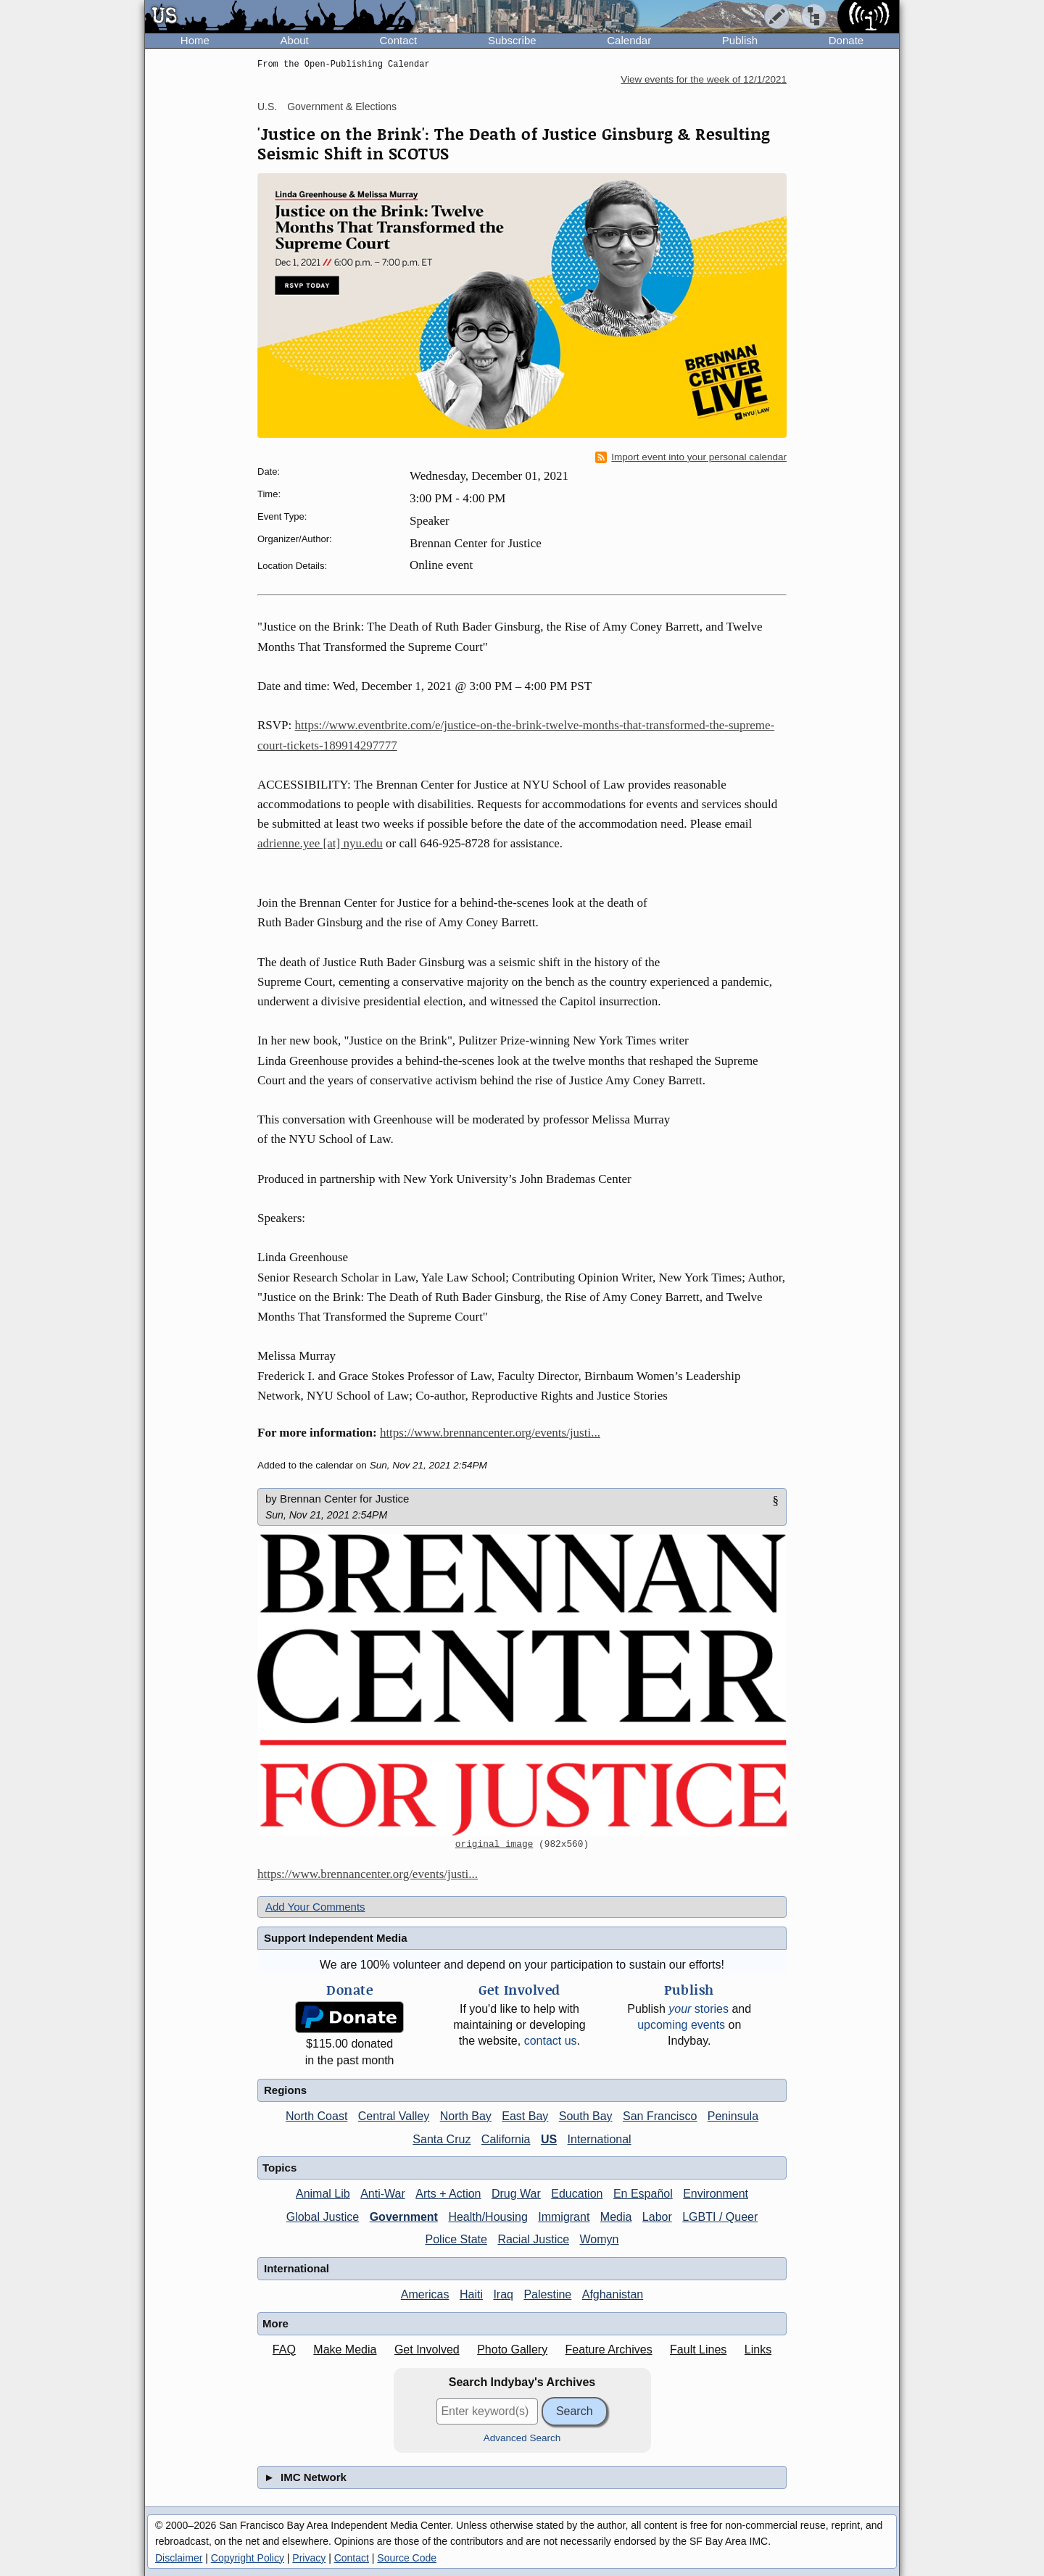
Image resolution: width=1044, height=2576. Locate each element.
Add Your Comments (315, 1906)
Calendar (629, 40)
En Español (643, 2193)
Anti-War (382, 2193)
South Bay (586, 2116)
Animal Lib (323, 2193)
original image (494, 1844)
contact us (550, 2041)
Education (576, 2193)
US (549, 2139)
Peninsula (733, 2116)
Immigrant (563, 2217)
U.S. (267, 106)
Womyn (599, 2239)
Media (616, 2217)
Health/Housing (487, 2217)
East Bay (525, 2116)
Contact (398, 40)
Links (758, 2349)
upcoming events (681, 2025)
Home (195, 40)
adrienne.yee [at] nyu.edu (320, 843)
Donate (846, 40)
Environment (715, 2193)
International (599, 2139)
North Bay (466, 2116)
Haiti (471, 2294)
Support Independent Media (335, 1938)
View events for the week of (704, 79)
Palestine (547, 2294)
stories (698, 2009)
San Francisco (660, 2116)
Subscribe (512, 40)
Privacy (309, 2558)
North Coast (316, 2116)
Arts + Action (448, 2193)
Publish (740, 40)
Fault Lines (698, 2349)
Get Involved (427, 2349)
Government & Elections (342, 106)
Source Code (406, 2558)
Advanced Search (522, 2437)
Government (404, 2217)
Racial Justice (533, 2239)
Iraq (503, 2294)
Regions (285, 2090)
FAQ (284, 2349)
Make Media (344, 2349)
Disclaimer (178, 2558)
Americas (425, 2294)
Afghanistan (613, 2294)
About (295, 40)
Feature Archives (609, 2349)
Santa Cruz (442, 2139)
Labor (657, 2217)
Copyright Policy (247, 2558)
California (506, 2139)
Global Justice (323, 2217)
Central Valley (393, 2116)
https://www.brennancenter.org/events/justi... (490, 1432)
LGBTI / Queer (720, 2217)
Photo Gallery (512, 2349)
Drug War (516, 2193)
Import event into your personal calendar (691, 457)
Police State (456, 2239)
